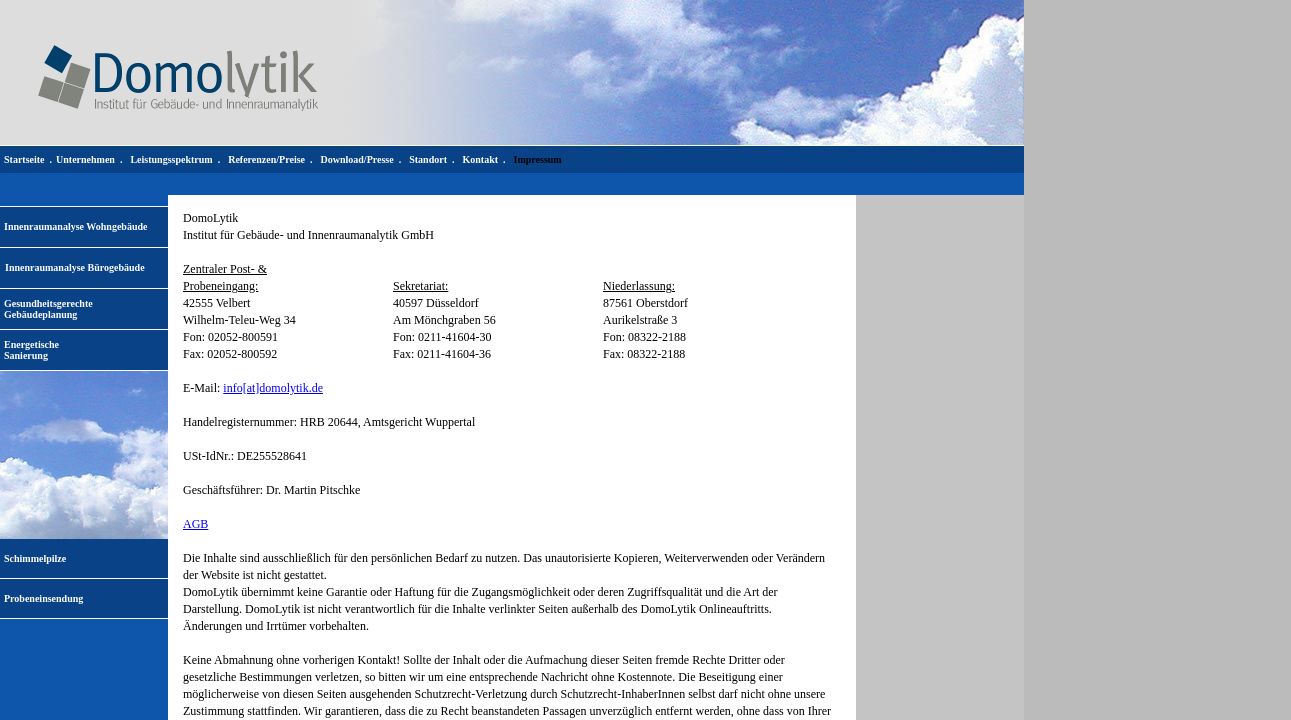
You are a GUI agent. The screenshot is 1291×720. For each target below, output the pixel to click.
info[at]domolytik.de (273, 388)
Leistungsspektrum (171, 159)
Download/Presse (357, 159)
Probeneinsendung (43, 598)
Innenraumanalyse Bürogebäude (75, 267)
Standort (428, 159)
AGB (195, 524)
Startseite (24, 159)
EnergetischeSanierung (31, 350)
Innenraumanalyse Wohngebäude (75, 226)
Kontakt (480, 159)
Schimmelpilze (35, 558)
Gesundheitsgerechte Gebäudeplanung (48, 309)
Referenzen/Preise (266, 159)
